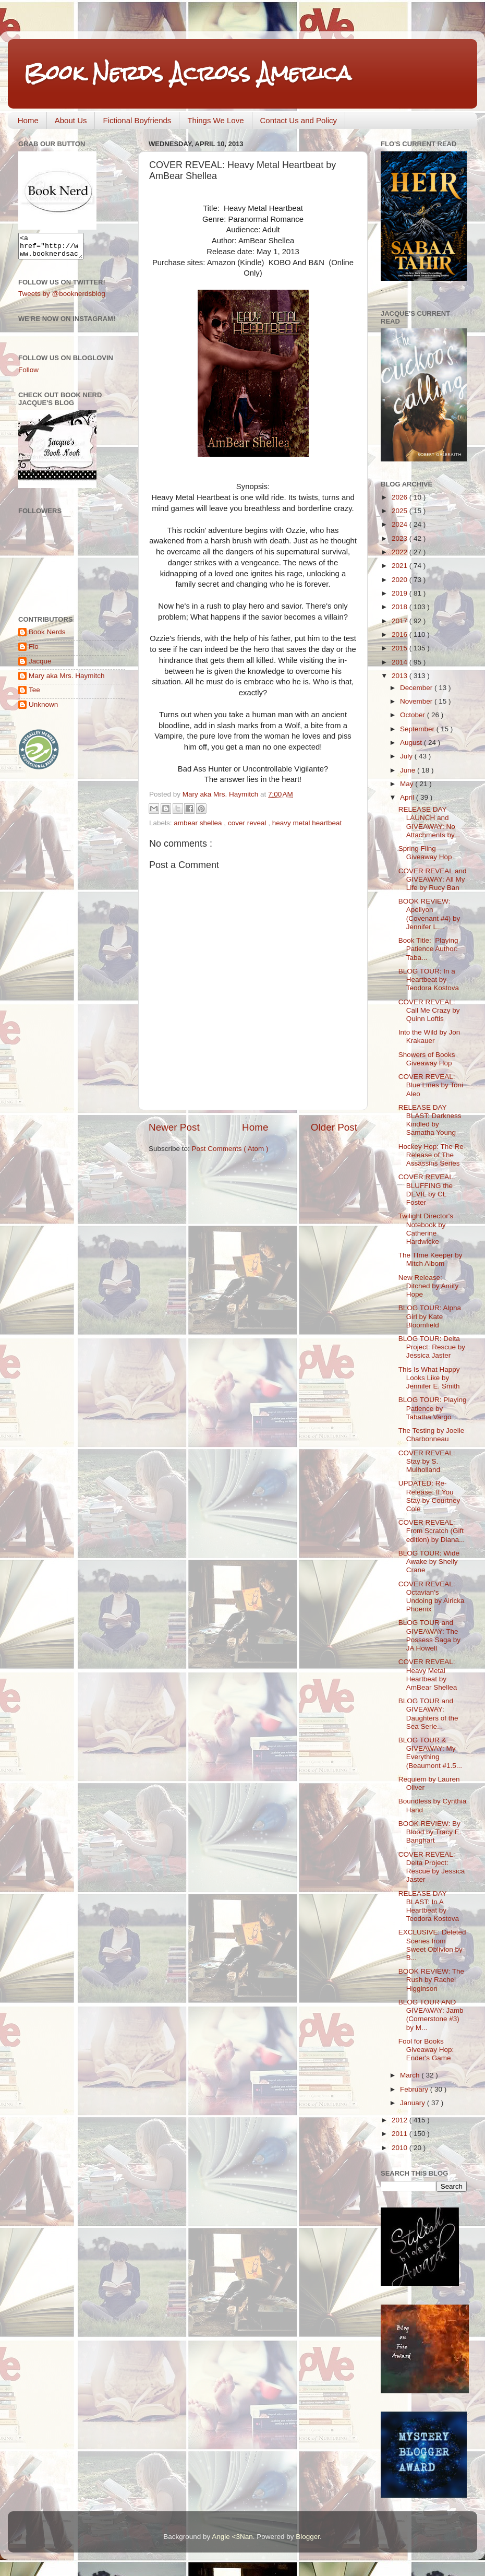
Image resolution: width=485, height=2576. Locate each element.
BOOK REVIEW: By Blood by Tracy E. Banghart (430, 1832)
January (413, 2103)
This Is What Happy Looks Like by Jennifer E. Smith (429, 1378)
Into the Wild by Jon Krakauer (429, 1036)
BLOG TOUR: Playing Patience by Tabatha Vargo (432, 1408)
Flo (34, 651)
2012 (400, 2120)
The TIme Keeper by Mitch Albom (430, 1259)
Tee (34, 694)
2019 (400, 593)
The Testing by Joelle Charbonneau (431, 1435)
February (415, 2089)
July (407, 756)
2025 (400, 511)
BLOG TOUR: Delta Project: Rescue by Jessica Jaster (431, 1347)
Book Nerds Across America (187, 73)
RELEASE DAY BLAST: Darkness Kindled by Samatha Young (430, 1120)
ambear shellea (199, 823)
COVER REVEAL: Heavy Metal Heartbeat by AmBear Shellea (427, 1674)
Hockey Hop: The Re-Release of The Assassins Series (432, 1155)
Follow (28, 374)
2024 (400, 524)
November (417, 701)
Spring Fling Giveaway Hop (425, 853)
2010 (400, 2148)
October (413, 715)
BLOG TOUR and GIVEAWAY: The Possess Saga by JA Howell (429, 1635)
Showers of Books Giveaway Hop (426, 1059)
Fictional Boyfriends (137, 120)
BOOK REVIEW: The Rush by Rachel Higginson (431, 1979)
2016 (400, 634)
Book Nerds (47, 636)
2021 (400, 565)
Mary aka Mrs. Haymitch (67, 680)
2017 (400, 621)
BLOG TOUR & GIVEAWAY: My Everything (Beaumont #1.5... (430, 1753)
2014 (400, 662)
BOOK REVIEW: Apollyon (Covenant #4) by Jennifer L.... (429, 914)
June (408, 770)
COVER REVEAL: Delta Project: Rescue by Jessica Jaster (431, 1867)
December (417, 688)
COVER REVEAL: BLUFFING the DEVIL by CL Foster (426, 1189)
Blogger (308, 2537)
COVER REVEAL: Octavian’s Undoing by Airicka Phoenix (431, 1596)
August (412, 742)
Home (28, 120)
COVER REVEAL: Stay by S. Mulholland (426, 1461)
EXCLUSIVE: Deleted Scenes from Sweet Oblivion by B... (432, 1945)
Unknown (43, 709)
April (408, 797)
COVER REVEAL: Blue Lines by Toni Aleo (430, 1085)
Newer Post (174, 1127)
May (407, 784)
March (410, 2075)
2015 (400, 648)
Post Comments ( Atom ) (230, 1149)
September (418, 729)
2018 (400, 607)
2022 (400, 552)
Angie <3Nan (232, 2537)
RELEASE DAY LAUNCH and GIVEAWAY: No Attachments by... (429, 822)
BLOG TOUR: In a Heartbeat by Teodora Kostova (428, 979)
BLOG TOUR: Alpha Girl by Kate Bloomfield (429, 1316)
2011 (400, 2134)
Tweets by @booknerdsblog (61, 298)
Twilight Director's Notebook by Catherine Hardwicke (425, 1228)
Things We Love (215, 120)
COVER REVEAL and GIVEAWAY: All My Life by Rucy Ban (432, 879)
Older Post (334, 1127)
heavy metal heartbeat (307, 823)
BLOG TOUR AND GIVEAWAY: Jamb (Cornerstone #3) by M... (431, 2015)
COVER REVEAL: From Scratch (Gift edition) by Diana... (431, 1530)
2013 (400, 676)
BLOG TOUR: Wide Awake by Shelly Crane (428, 1561)
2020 (400, 580)
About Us (71, 120)
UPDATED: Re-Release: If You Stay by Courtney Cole (429, 1496)
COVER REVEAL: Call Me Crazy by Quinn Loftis (429, 1010)
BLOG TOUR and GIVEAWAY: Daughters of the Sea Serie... (428, 1713)
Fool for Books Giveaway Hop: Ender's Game (426, 2049)
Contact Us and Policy (298, 120)
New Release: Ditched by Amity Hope (428, 1286)
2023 (400, 538)
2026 (400, 497)
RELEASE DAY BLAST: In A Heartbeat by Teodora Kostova (428, 1906)
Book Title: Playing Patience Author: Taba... (429, 948)
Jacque (40, 666)
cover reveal (248, 823)
